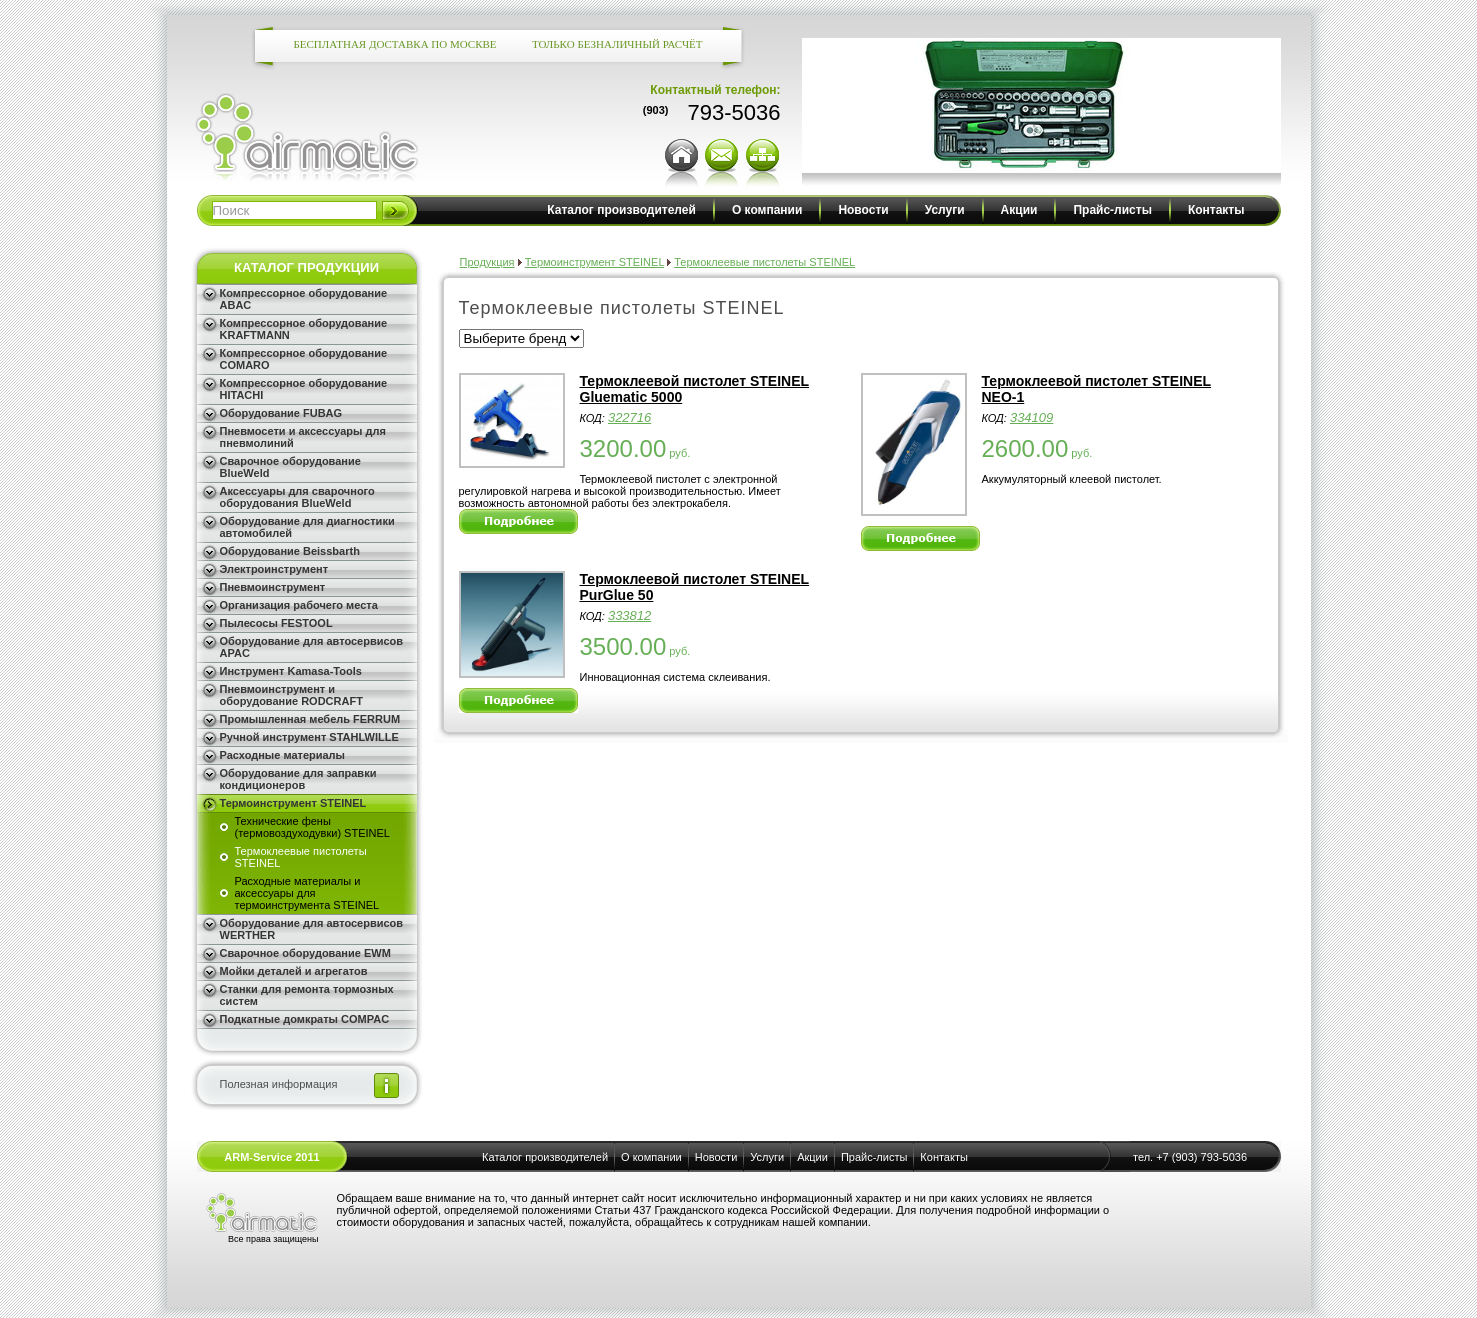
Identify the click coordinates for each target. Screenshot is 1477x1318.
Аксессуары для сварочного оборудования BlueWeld (297, 497)
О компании (767, 210)
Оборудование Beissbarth (290, 551)
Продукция (487, 262)
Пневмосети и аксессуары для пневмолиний (303, 437)
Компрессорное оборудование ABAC (304, 299)
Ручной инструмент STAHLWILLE (309, 737)
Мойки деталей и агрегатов (294, 971)
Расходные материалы (283, 755)
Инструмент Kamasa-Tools (291, 671)
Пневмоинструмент (273, 587)
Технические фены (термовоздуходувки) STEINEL (312, 827)
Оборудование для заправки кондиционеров (298, 779)
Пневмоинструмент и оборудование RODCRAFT (291, 695)
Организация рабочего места (299, 605)
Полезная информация (279, 1084)
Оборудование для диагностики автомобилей (307, 527)
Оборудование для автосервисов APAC (312, 647)
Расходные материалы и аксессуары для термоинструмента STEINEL (307, 893)
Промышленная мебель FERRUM (310, 719)
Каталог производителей (621, 210)
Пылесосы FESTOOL (276, 623)
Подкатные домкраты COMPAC (305, 1019)
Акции (1019, 210)
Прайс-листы (1112, 210)
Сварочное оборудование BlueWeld (290, 467)
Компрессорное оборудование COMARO (304, 359)
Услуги (945, 210)
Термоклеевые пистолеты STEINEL (301, 857)
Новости (863, 210)
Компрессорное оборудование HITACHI (304, 389)
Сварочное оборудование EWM (305, 953)
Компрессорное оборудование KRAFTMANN (304, 329)
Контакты (1216, 210)
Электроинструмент (274, 569)
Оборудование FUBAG (281, 413)
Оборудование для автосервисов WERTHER (312, 929)
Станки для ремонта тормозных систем (307, 995)
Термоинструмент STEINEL (293, 803)
